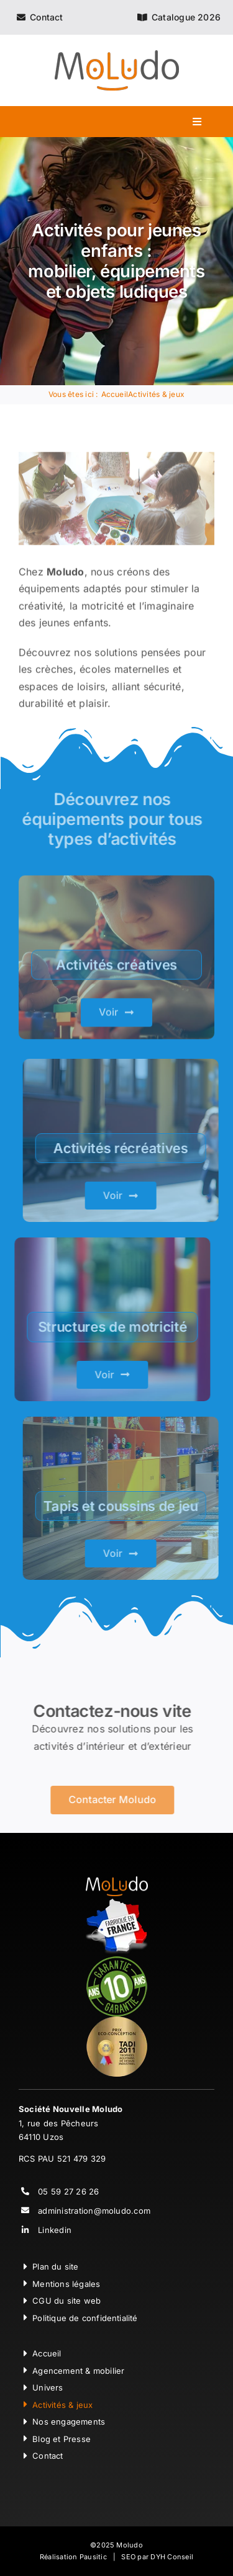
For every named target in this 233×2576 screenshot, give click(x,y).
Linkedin (54, 2230)
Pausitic (93, 2556)
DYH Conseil (171, 2556)
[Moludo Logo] (117, 55)
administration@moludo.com (94, 2211)
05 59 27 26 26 (68, 2191)
